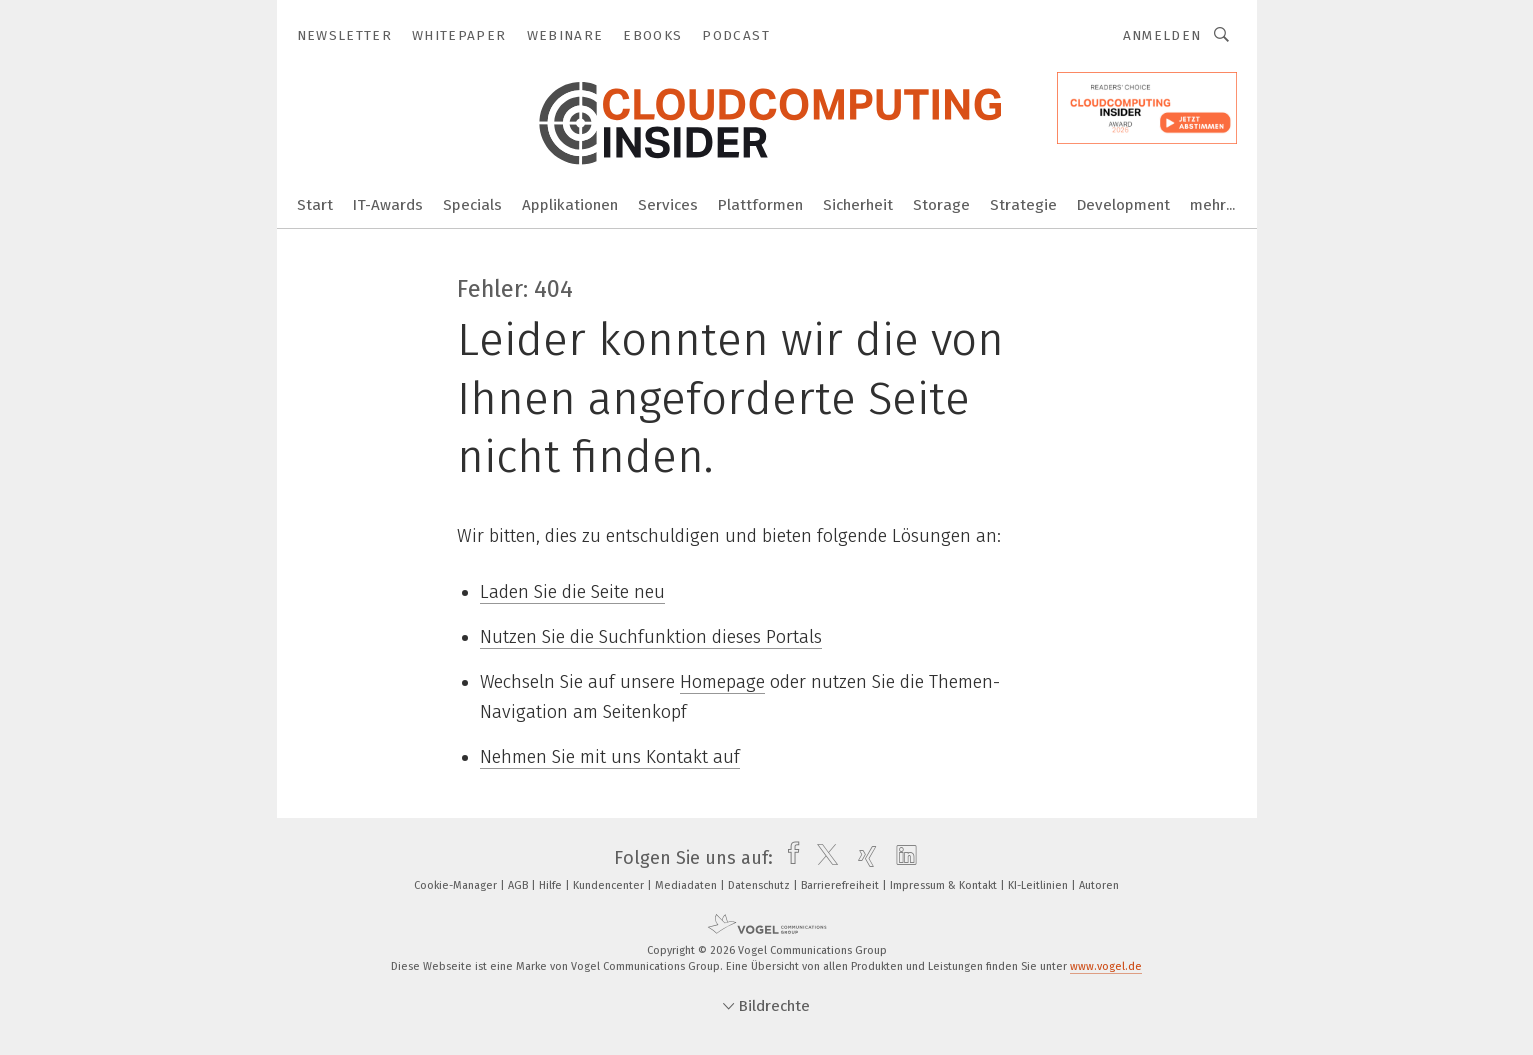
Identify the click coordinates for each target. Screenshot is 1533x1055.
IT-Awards (388, 205)
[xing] (862, 858)
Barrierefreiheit (841, 885)
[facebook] (788, 858)
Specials (472, 205)
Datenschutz (760, 885)
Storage (941, 205)
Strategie (1023, 205)
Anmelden (1162, 35)
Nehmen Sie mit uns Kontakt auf (610, 757)
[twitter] (822, 858)
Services (668, 205)
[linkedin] (901, 858)
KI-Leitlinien (1039, 885)
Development (1123, 205)
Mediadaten (687, 885)
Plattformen (760, 205)
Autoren (1099, 885)
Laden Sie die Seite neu (572, 592)
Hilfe (552, 885)
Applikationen (570, 205)
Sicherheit (858, 205)
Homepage (722, 682)
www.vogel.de (1106, 966)
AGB (519, 885)
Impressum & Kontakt (945, 885)
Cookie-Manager (457, 885)
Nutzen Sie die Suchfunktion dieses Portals (651, 637)
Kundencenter (610, 885)
